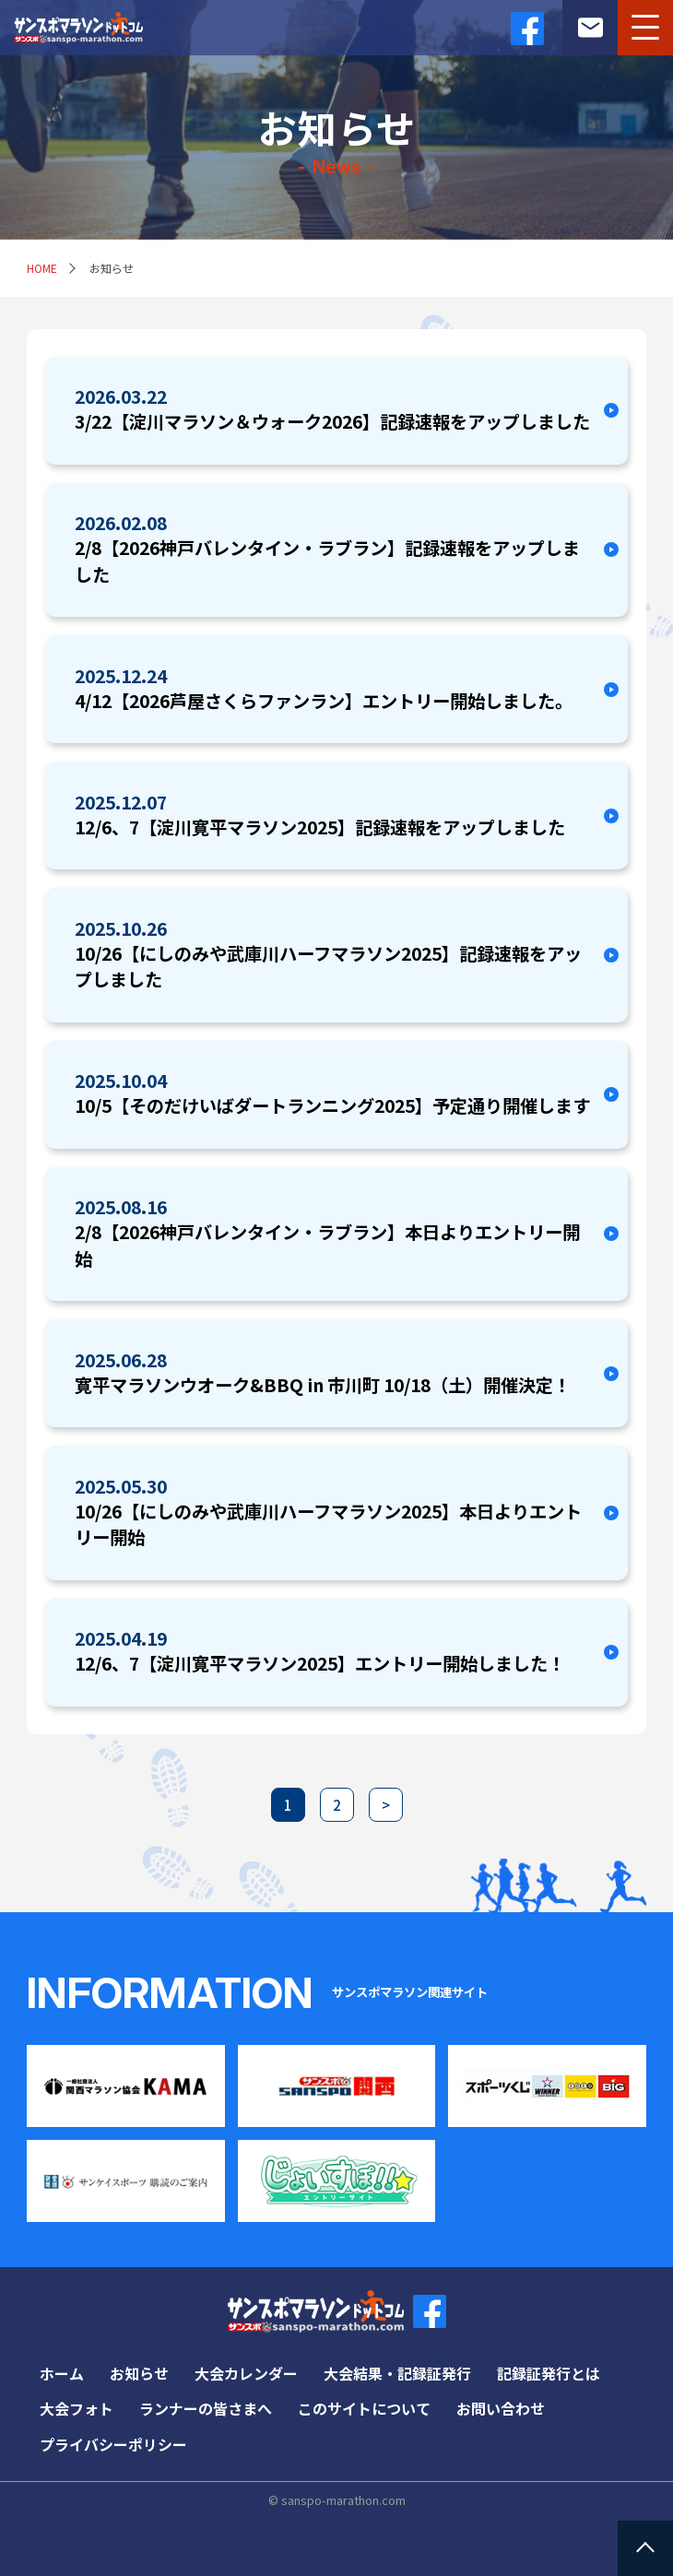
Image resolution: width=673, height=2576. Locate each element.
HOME (42, 268)
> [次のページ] (386, 1804)
